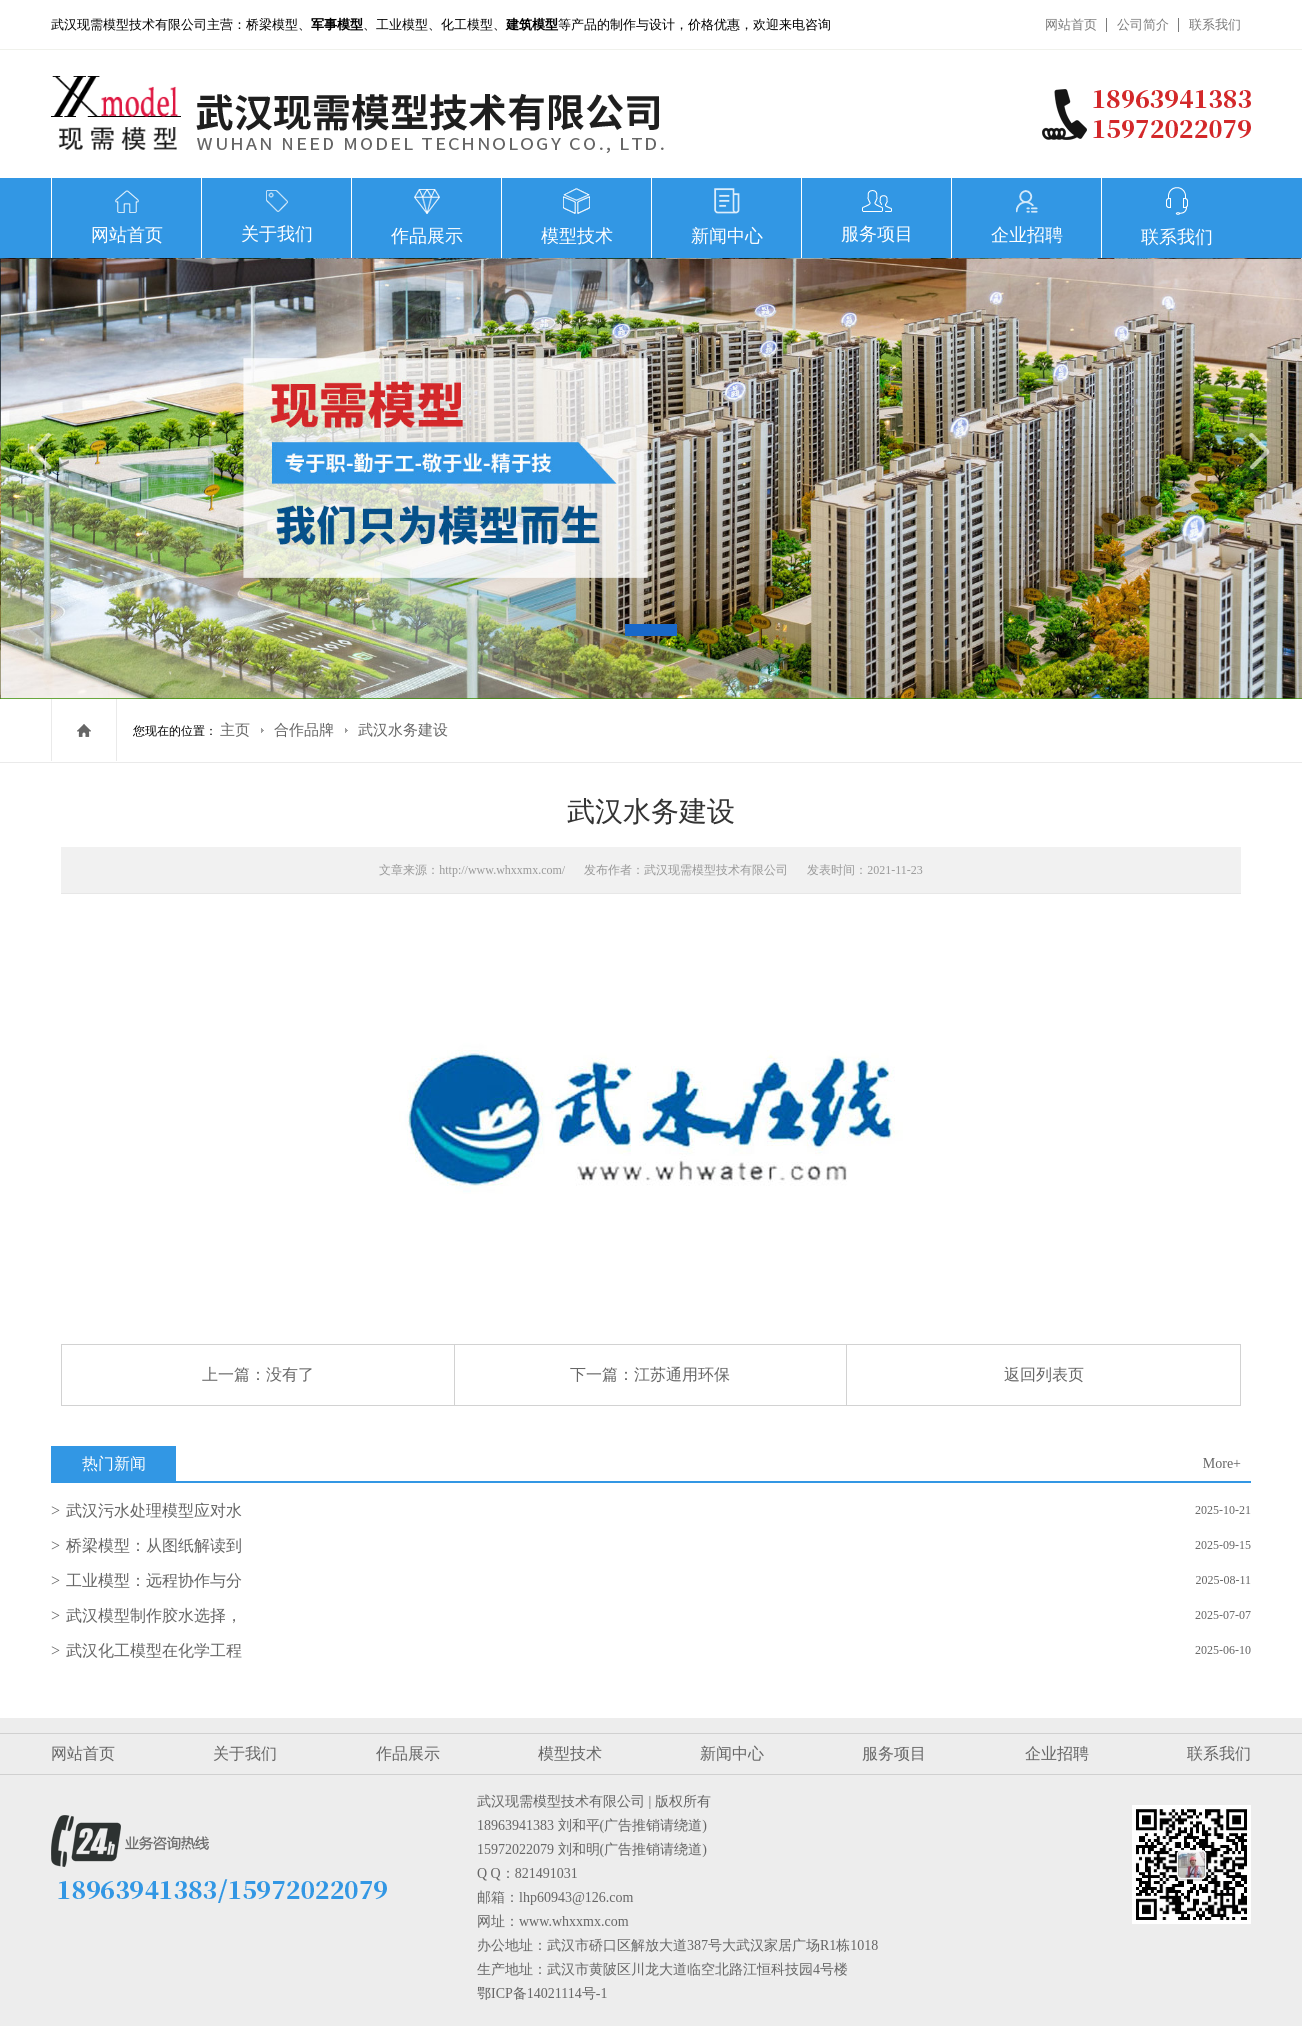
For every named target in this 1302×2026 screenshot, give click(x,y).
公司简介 (1143, 24)
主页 (235, 730)
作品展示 (408, 1753)
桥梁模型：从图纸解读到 (154, 1545)
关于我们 (245, 1753)
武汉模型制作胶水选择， (154, 1615)
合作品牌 (304, 730)
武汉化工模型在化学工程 (154, 1650)
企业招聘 (1057, 1753)
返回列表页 (1044, 1374)
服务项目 (894, 1753)
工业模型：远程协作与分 (154, 1580)
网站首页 (1071, 24)
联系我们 (1215, 24)
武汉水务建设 (403, 730)
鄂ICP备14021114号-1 (542, 1993)
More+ (1222, 1463)
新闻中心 (732, 1753)
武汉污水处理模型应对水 (154, 1510)
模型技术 (570, 1753)
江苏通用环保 (682, 1374)
